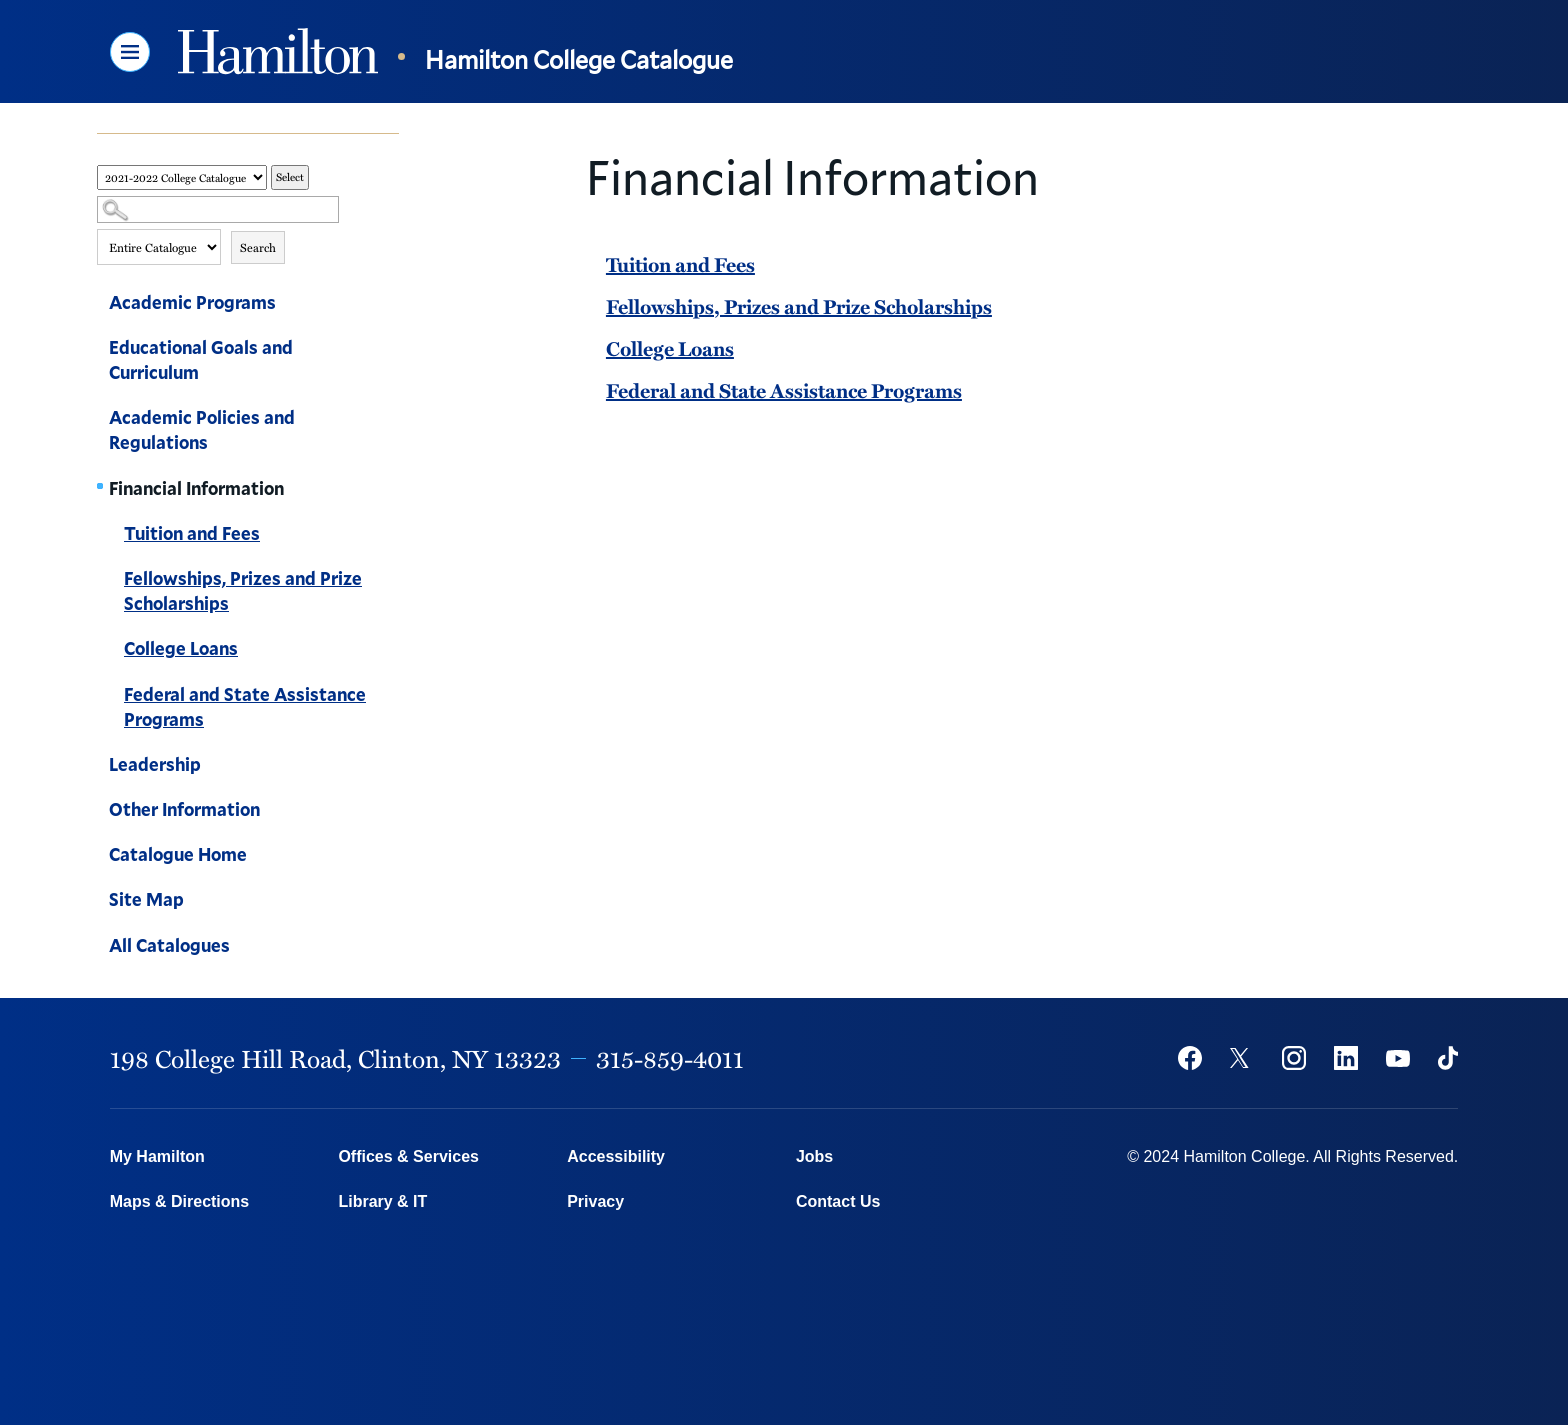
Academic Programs (192, 302)
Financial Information (196, 488)
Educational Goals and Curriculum (201, 359)
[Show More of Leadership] (389, 767)
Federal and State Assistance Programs (245, 706)
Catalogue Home (178, 854)
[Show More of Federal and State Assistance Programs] (389, 697)
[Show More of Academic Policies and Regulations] (389, 420)
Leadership (155, 764)
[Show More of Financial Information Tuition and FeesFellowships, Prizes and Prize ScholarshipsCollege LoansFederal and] (389, 491)
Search (258, 247)
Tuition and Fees (192, 533)
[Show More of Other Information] (389, 812)
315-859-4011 (670, 1058)
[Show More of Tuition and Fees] (389, 536)
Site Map (146, 899)
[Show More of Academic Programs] (389, 305)
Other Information (184, 809)
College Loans (181, 648)
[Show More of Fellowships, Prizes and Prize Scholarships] (389, 581)
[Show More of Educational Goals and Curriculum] (389, 350)
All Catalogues (169, 945)
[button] (130, 52)
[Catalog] (182, 177)
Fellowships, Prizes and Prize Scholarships (243, 590)
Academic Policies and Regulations (202, 429)
